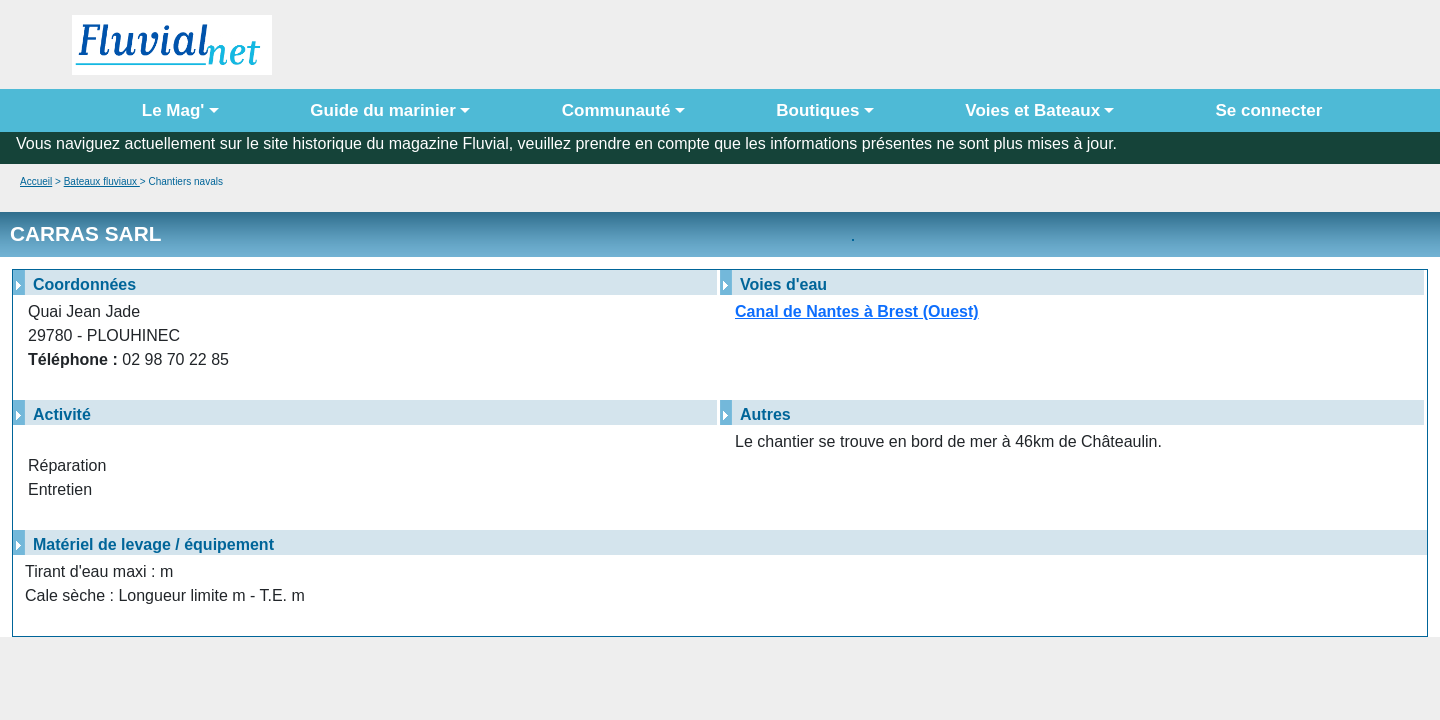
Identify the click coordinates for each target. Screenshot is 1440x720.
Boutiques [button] (817, 110)
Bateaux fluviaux (102, 181)
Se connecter (1264, 110)
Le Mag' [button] (173, 110)
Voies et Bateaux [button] (1032, 110)
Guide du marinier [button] (382, 110)
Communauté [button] (616, 110)
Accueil (36, 181)
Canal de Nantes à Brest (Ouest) (857, 311)
